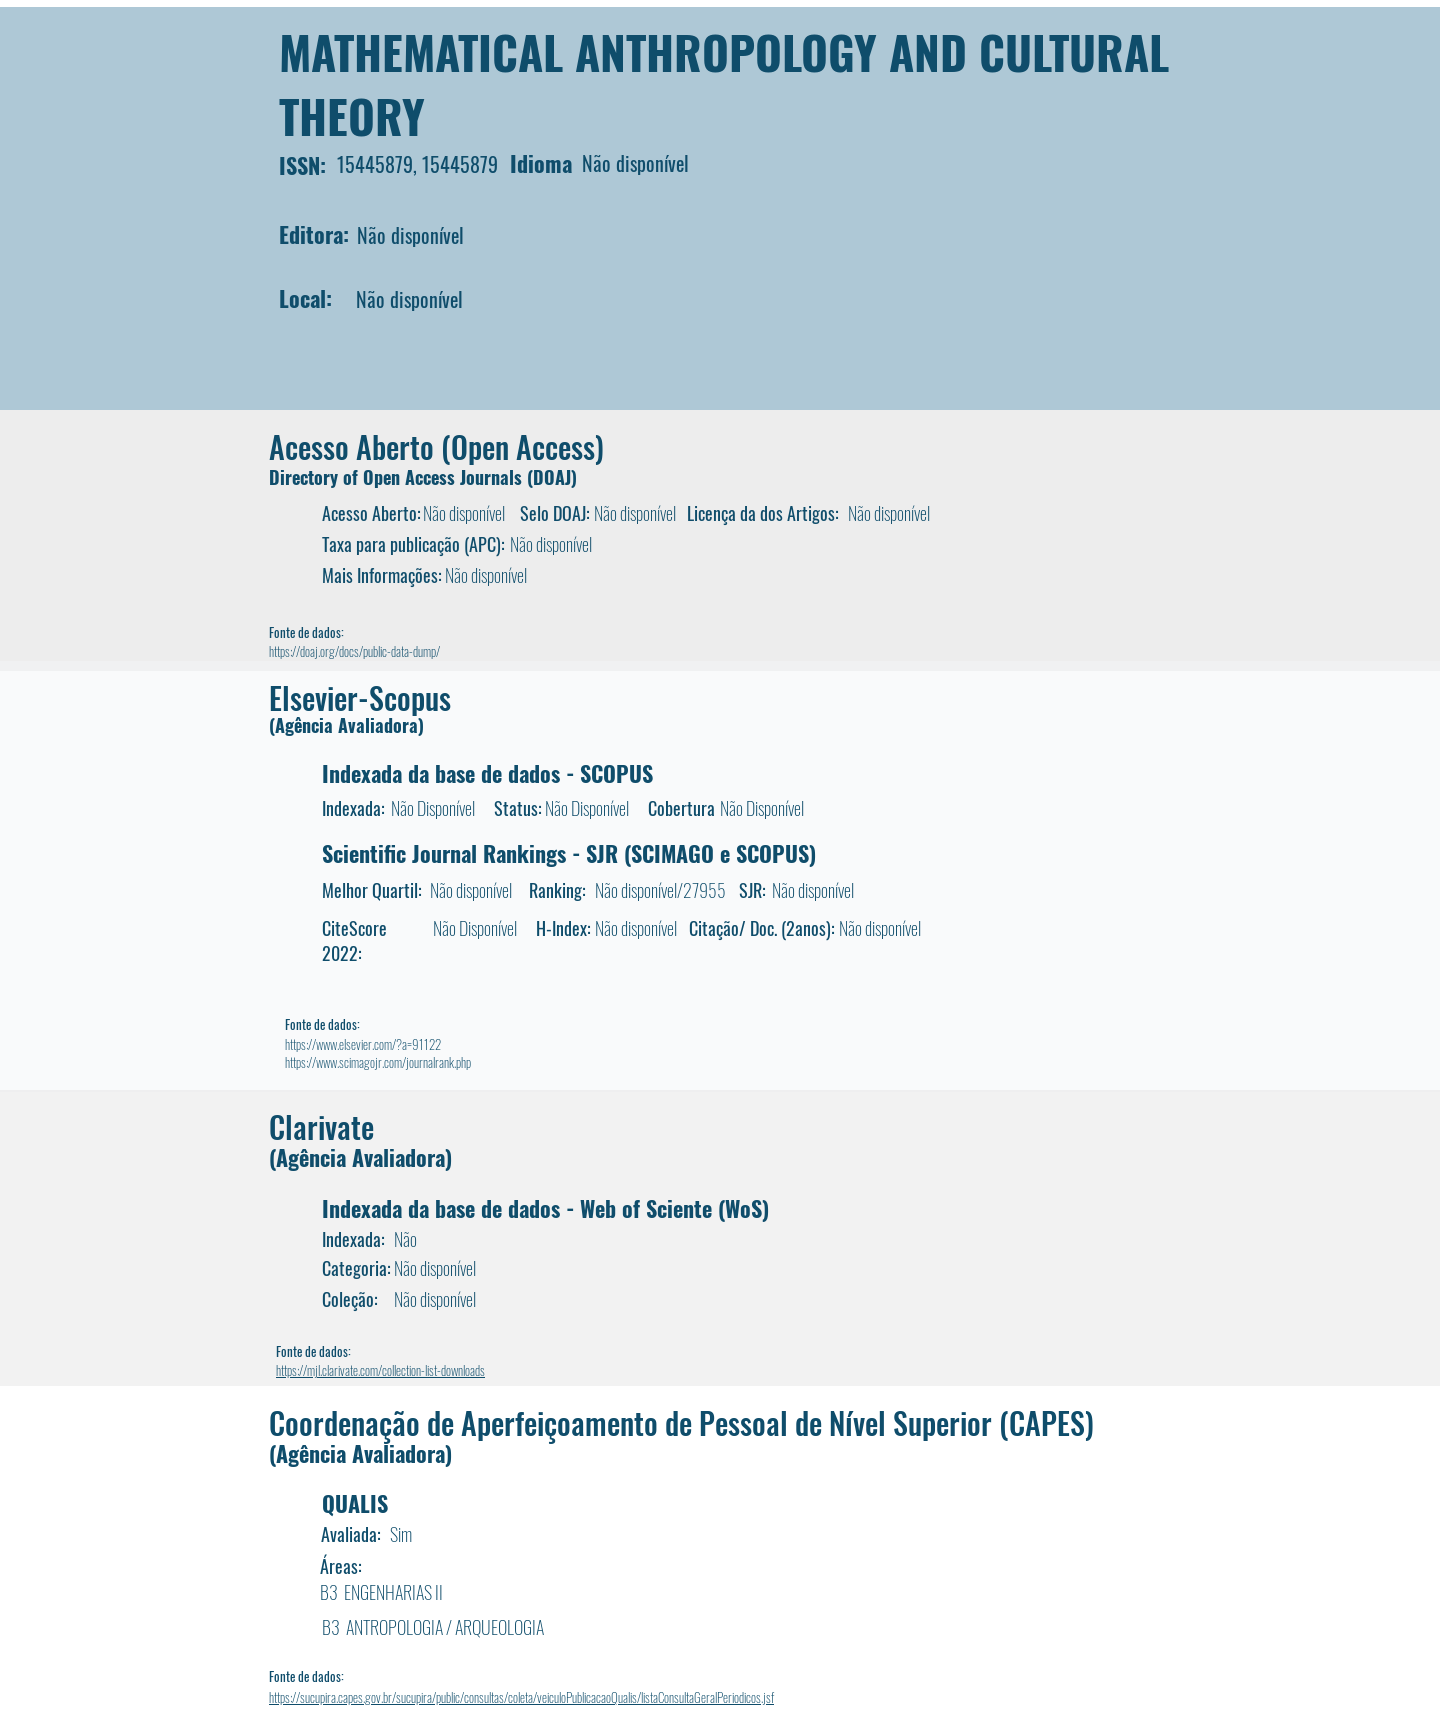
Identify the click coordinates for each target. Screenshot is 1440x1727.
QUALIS (355, 1503)
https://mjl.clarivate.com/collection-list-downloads (380, 1370)
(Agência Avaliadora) (346, 725)
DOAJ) (555, 477)
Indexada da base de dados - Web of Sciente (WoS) (545, 1208)
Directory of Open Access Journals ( (401, 477)
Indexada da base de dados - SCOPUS (487, 773)
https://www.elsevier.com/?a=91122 (363, 1044)
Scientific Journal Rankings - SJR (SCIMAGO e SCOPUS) (569, 853)
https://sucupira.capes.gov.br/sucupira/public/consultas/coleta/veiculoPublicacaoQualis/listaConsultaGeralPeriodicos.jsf (521, 1697)
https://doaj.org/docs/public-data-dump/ (354, 651)
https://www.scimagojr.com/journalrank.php (378, 1062)
